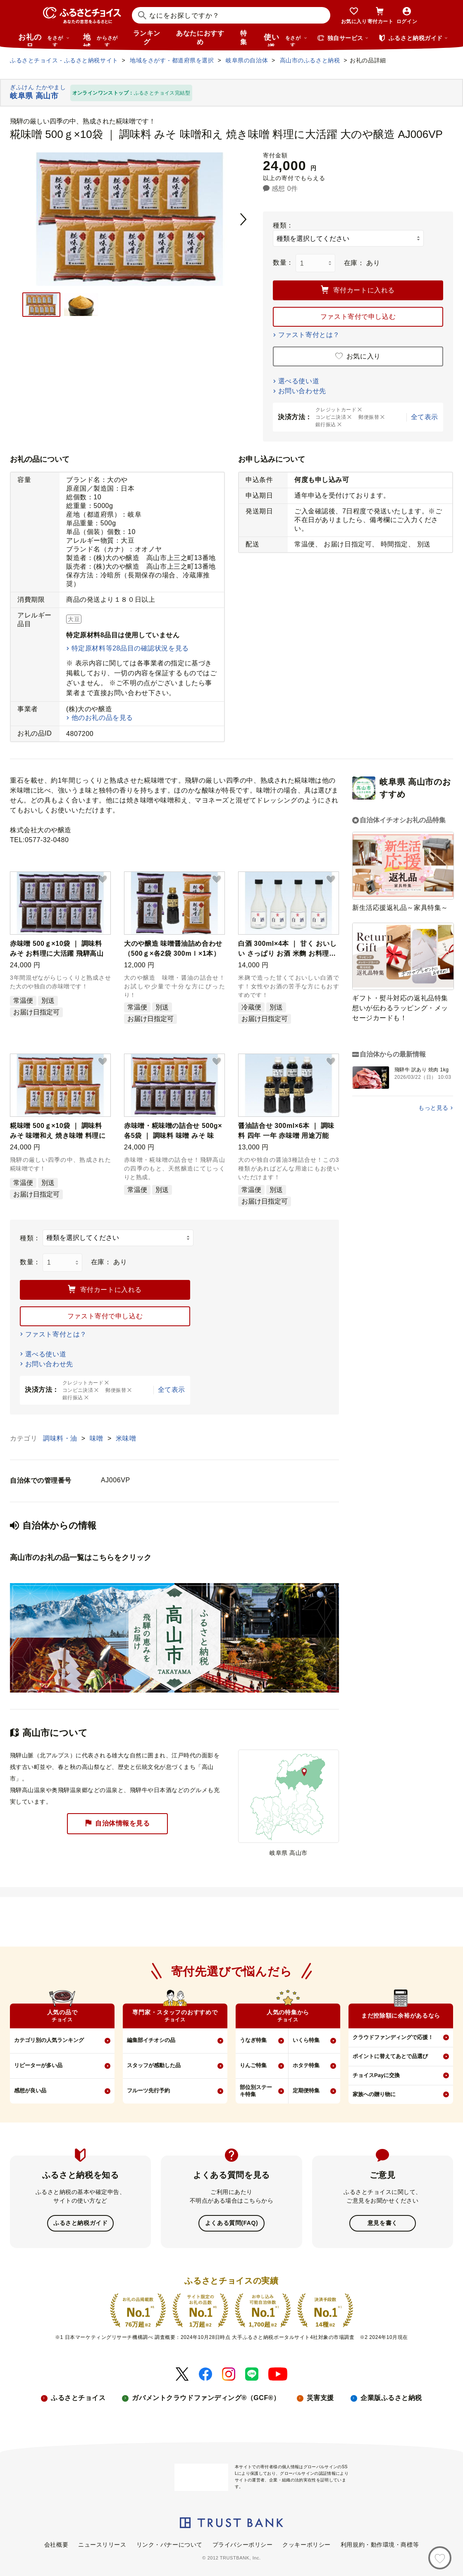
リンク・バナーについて (169, 2543)
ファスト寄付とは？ (309, 334)
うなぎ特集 (253, 2040)
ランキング (146, 37)
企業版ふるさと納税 (391, 2396)
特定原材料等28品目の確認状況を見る (130, 648)
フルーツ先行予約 (148, 2090)
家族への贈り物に (374, 2094)
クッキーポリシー (306, 2543)
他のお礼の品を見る (102, 717)
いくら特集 (306, 2040)
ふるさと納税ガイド (80, 2223)
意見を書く (383, 2223)
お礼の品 (43, 39)
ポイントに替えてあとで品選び (390, 2056)
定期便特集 (306, 2090)
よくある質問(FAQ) (231, 2223)
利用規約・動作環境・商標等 (380, 2543)
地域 (101, 39)
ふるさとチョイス (78, 2396)
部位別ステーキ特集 (256, 2090)
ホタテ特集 (306, 2065)
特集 (243, 37)
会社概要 (56, 2543)
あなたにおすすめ (200, 37)
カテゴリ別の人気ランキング (49, 2040)
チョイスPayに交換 (376, 2075)
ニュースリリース (102, 2543)
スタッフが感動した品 (154, 2065)
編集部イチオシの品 (151, 2040)
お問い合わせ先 (302, 390)
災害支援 (320, 2396)
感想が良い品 (30, 2090)
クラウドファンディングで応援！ (393, 2037)
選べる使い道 (298, 381)
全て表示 (424, 416)
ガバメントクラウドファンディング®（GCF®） (206, 2396)
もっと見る (433, 1107)
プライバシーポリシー (242, 2543)
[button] (102, 879)
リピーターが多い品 (38, 2065)
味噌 (97, 1438)
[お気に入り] (439, 2557)
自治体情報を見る (117, 1823)
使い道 (286, 39)
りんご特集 (253, 2065)
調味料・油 (61, 1438)
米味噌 (126, 1438)
